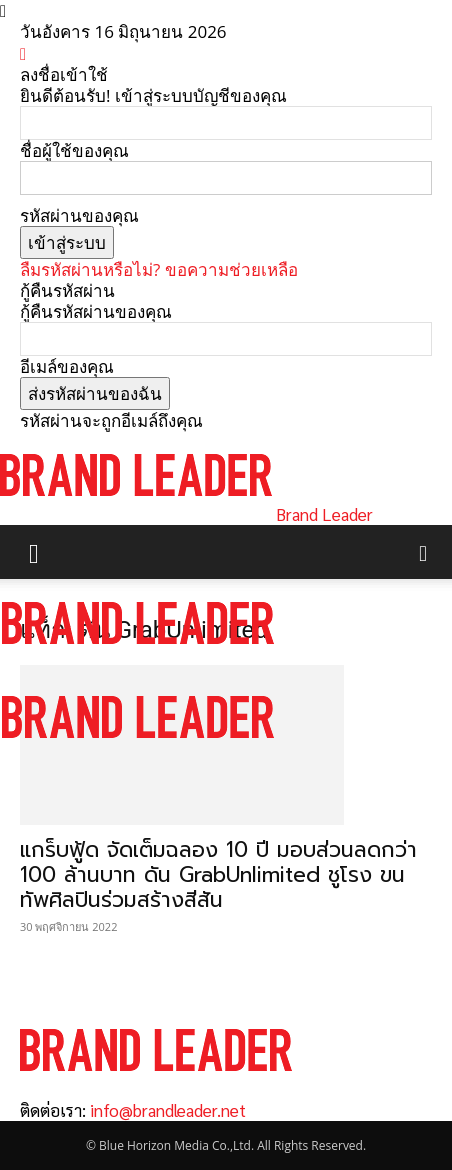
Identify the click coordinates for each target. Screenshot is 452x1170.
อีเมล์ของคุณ (67, 366)
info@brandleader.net (168, 1110)
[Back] (23, 53)
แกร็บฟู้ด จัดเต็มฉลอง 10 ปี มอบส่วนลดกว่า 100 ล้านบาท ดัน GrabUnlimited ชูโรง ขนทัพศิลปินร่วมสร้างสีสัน (218, 875)
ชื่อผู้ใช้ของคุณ (74, 150)
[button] (34, 552)
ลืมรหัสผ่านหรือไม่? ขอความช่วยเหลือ (159, 269)
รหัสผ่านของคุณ (79, 215)
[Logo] (138, 662)
